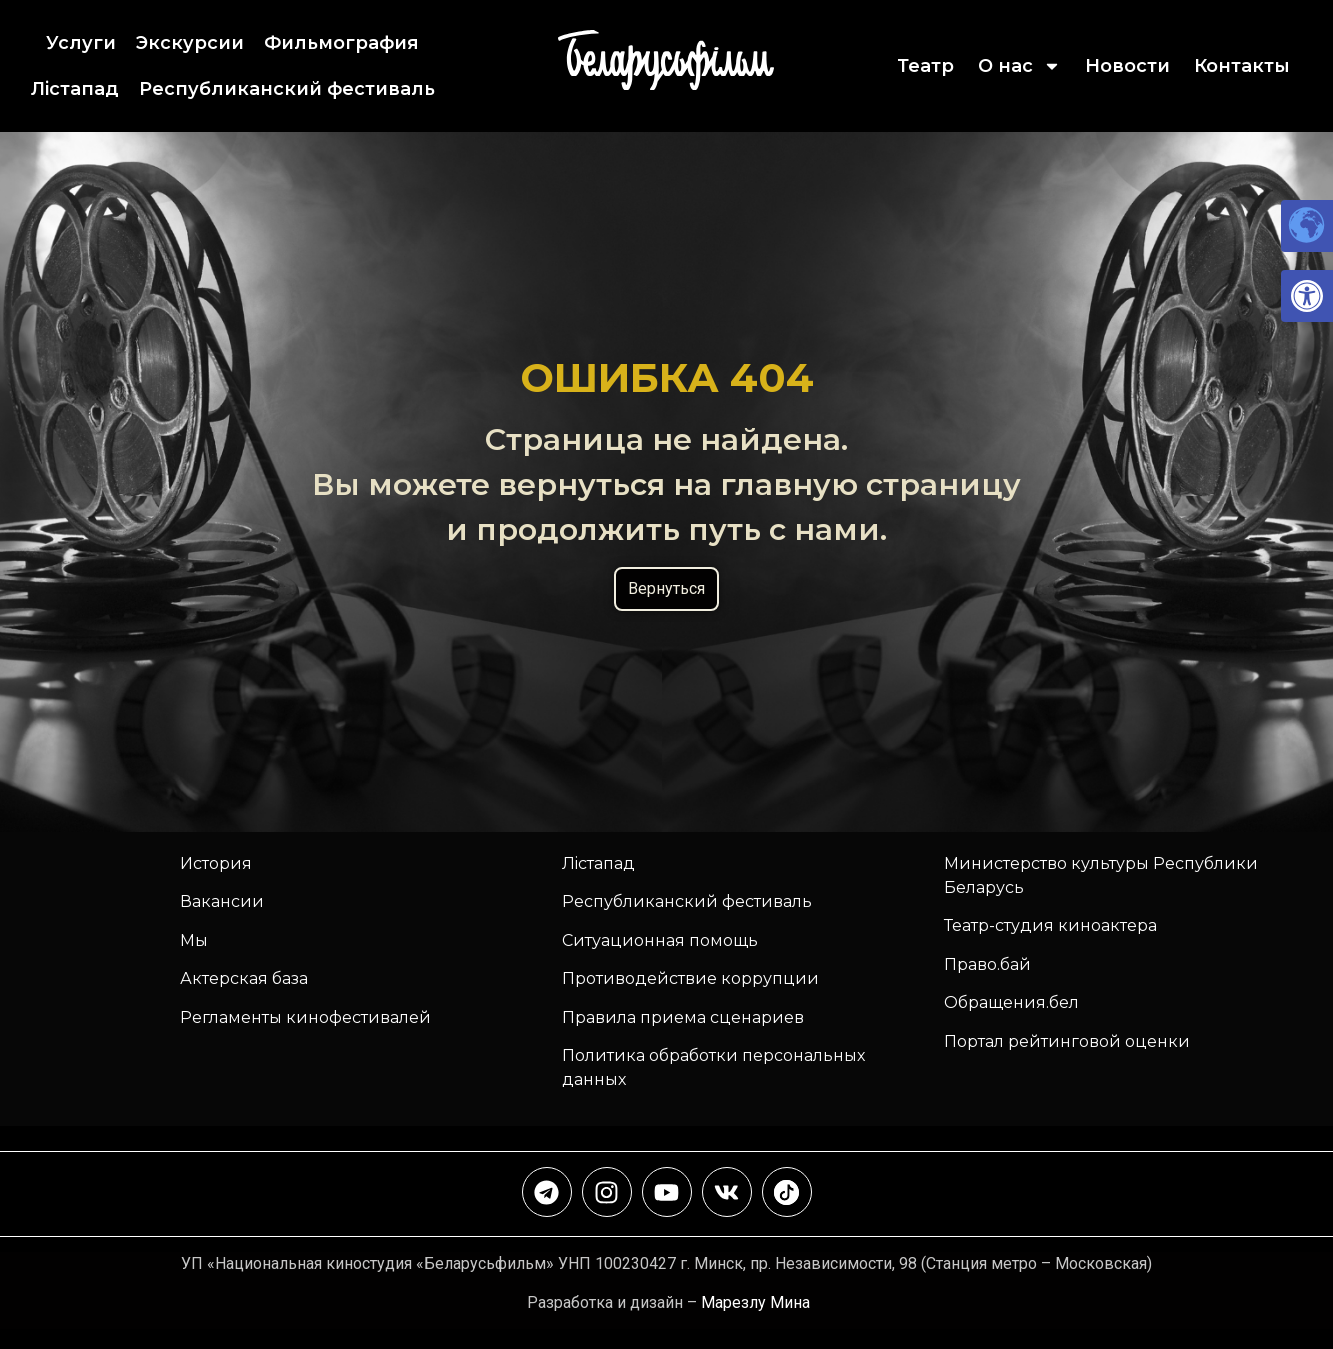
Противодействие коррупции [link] (690, 978)
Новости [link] (1127, 66)
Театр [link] (925, 66)
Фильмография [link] (341, 43)
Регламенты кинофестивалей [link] (305, 1017)
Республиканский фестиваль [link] (287, 89)
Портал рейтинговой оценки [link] (1067, 1041)
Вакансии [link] (222, 901)
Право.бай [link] (987, 964)
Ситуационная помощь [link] (660, 940)
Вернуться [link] (666, 588)
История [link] (216, 863)
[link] (1307, 296)
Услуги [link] (81, 43)
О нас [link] (1019, 66)
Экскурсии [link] (190, 43)
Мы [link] (194, 940)
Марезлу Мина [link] (755, 1302)
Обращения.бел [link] (1011, 1002)
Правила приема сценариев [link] (683, 1017)
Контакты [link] (1242, 66)
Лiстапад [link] (75, 89)
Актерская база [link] (244, 978)
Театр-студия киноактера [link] (1050, 925)
